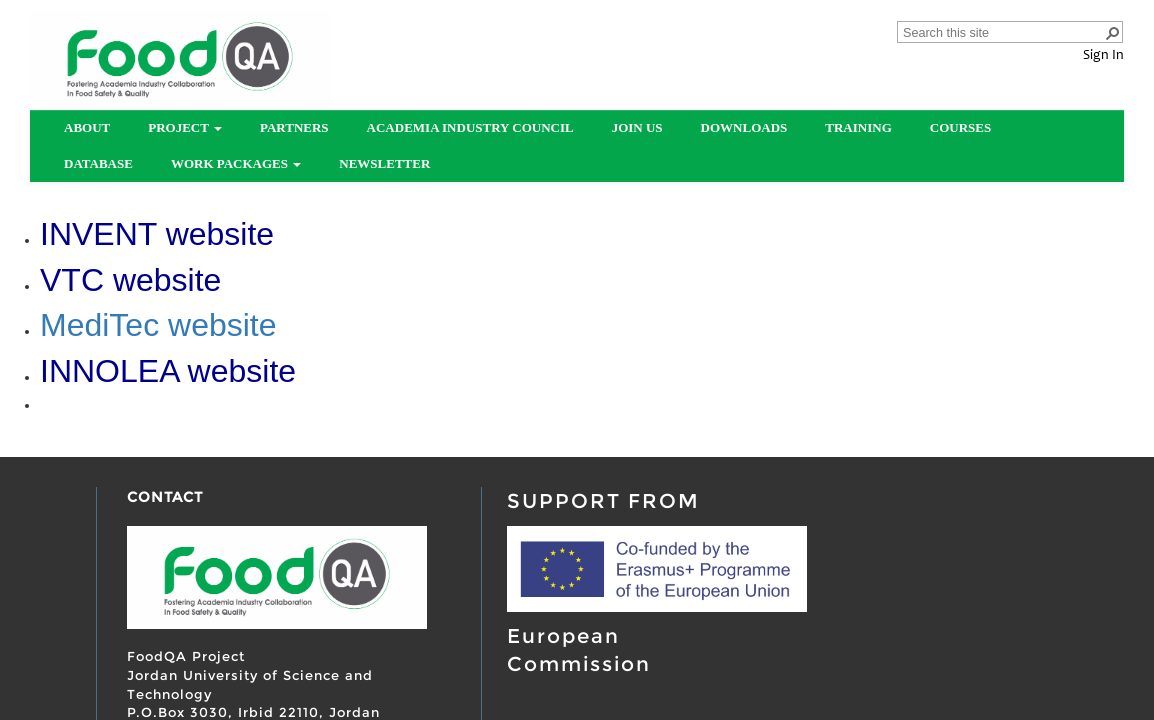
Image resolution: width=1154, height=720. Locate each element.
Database (98, 163)
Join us (637, 127)
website (222, 325)
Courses (960, 127)
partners (294, 127)
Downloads (744, 127)
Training (858, 127)
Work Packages (236, 163)
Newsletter (384, 163)
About (87, 127)
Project (185, 127)
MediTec (104, 325)
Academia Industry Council (470, 127)
